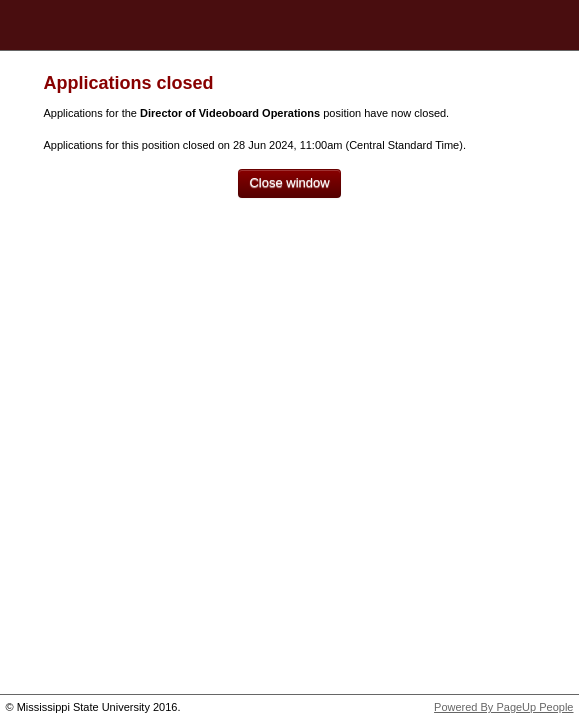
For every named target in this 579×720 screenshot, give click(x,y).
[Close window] (289, 183)
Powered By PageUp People (503, 707)
